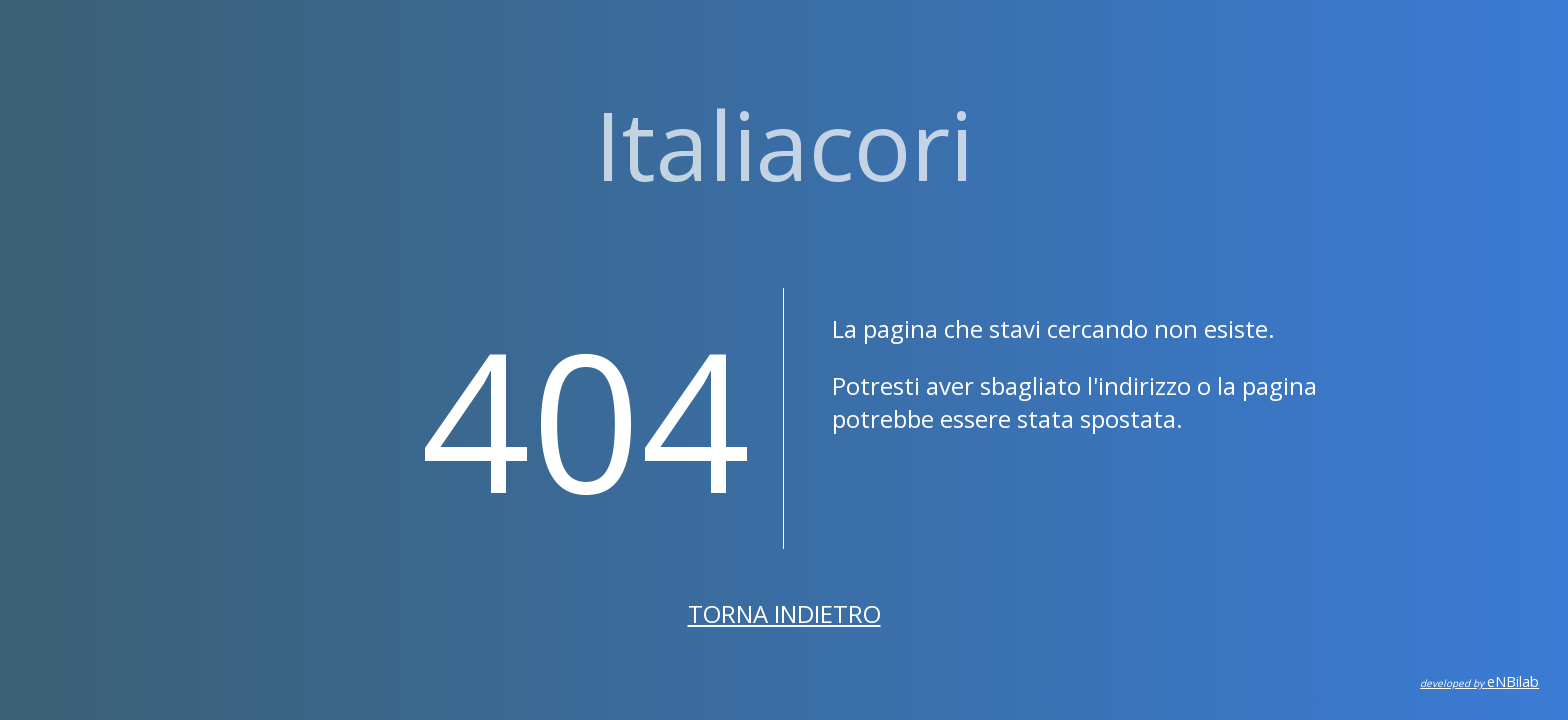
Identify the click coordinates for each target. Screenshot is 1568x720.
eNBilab (1479, 681)
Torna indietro (784, 613)
